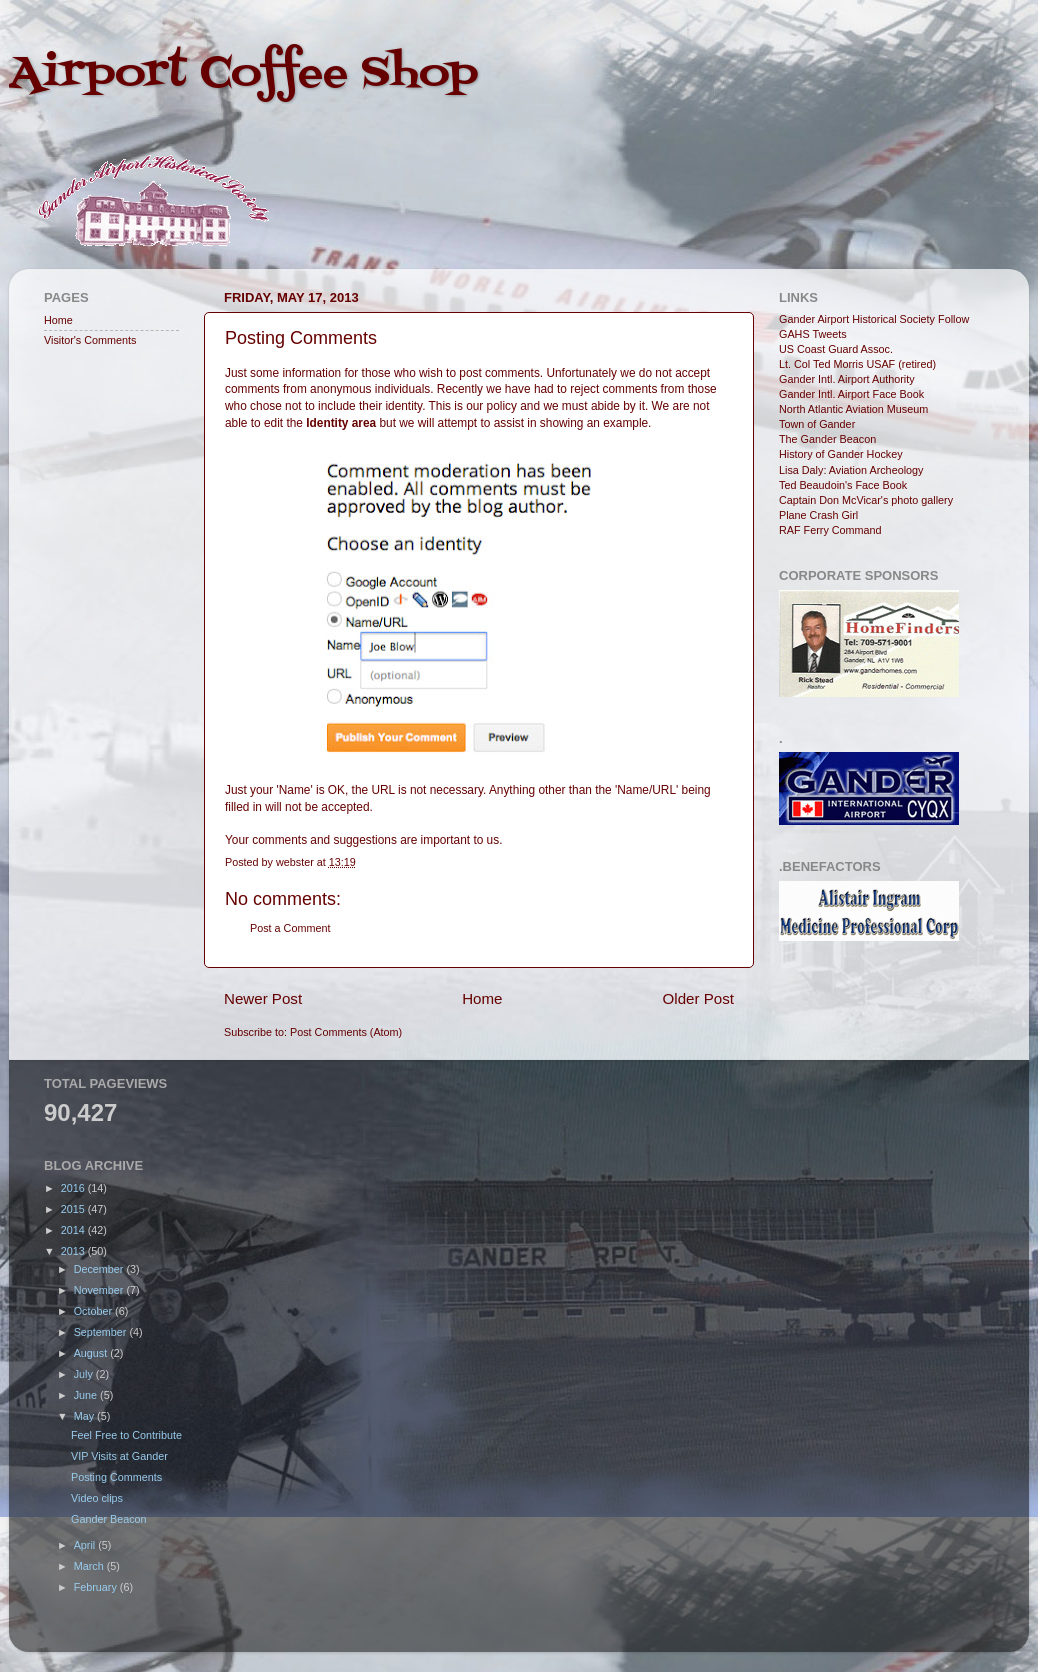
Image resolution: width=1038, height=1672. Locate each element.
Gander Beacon (109, 1519)
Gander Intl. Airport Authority (847, 379)
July (85, 1374)
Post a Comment (290, 928)
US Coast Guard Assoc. (836, 349)
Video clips (97, 1498)
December (100, 1269)
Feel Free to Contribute (126, 1435)
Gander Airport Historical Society (857, 319)
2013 (74, 1251)
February (97, 1587)
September (102, 1332)
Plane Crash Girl (818, 515)
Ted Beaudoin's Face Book (843, 485)
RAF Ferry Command (830, 530)
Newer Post (263, 998)
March (90, 1566)
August (92, 1353)
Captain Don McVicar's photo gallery (866, 500)
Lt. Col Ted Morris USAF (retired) (857, 364)
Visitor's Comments (90, 340)
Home (482, 998)
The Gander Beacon (827, 439)
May (85, 1416)
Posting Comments (116, 1477)
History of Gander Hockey (841, 454)
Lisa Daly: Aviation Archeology (851, 470)
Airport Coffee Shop (243, 74)
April (86, 1545)
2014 (74, 1230)
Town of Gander (817, 424)
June (87, 1395)
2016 (74, 1188)
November (100, 1290)
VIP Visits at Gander (119, 1456)
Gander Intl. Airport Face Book (851, 394)
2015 (74, 1209)
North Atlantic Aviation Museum (853, 409)
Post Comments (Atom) (346, 1032)
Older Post (698, 998)
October (94, 1311)
